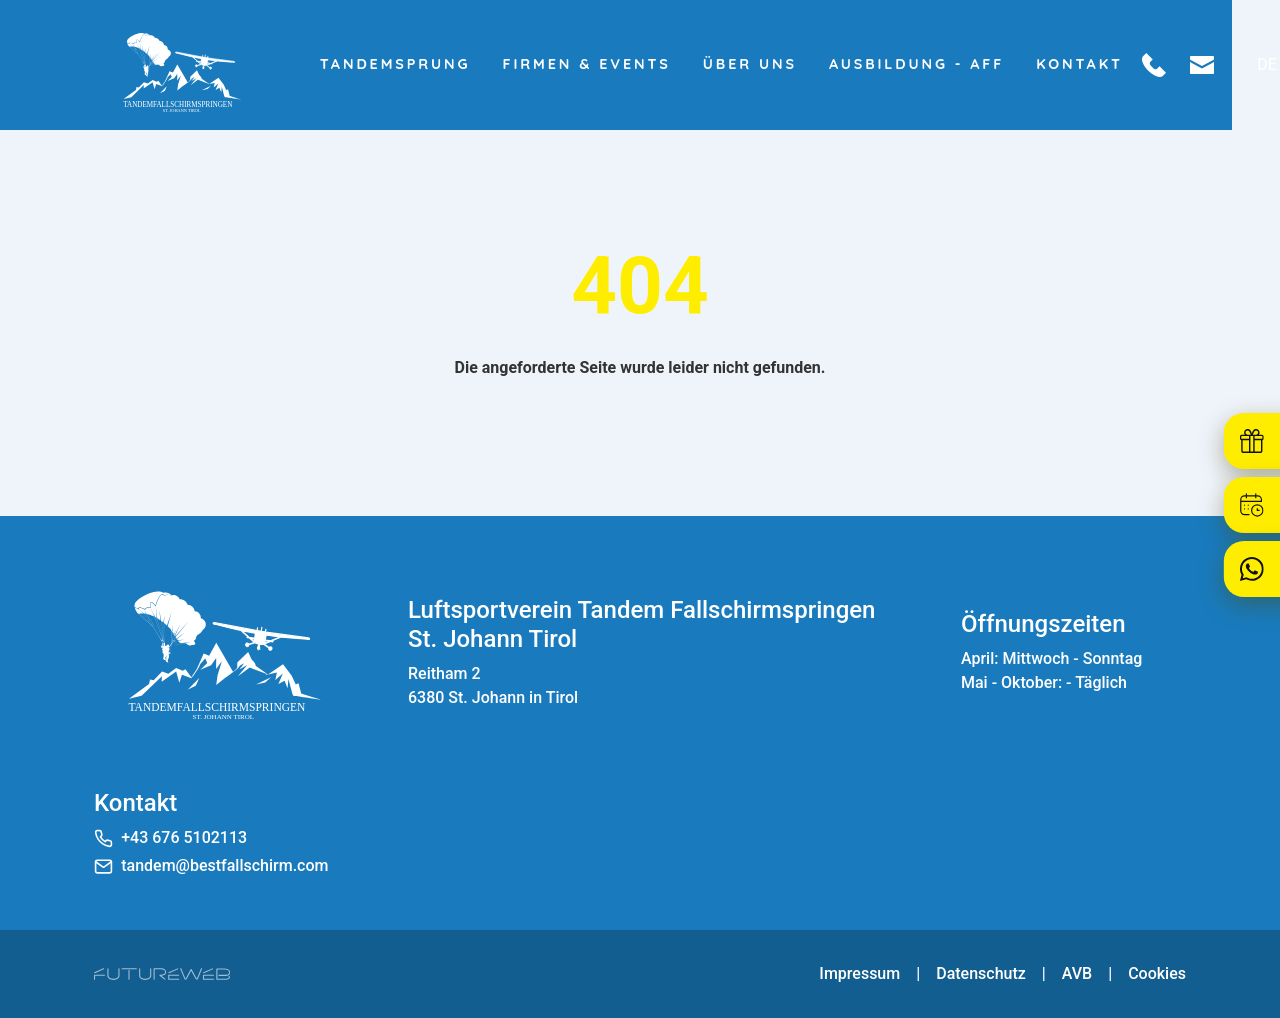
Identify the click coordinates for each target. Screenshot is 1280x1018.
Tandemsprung (425, 64)
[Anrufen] (1184, 65)
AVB (1077, 973)
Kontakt (1110, 64)
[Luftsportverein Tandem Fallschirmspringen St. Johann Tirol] (219, 652)
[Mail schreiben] (1232, 65)
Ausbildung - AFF (946, 64)
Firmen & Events (617, 64)
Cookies (1157, 973)
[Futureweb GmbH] (162, 974)
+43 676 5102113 (184, 837)
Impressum (859, 973)
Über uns (780, 64)
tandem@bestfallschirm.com (224, 865)
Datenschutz (981, 973)
